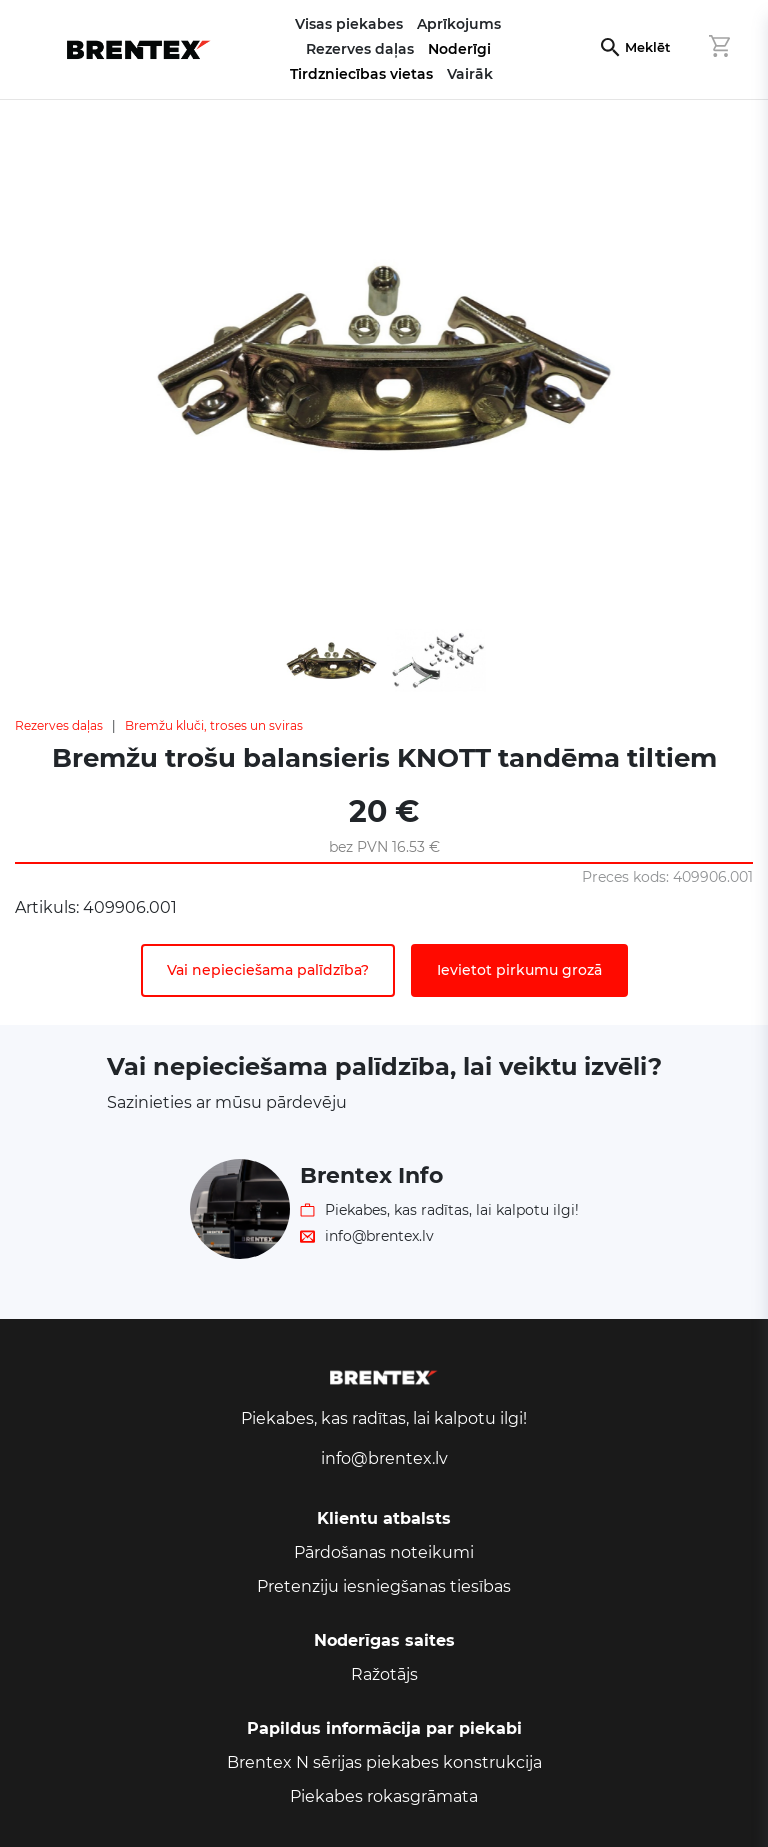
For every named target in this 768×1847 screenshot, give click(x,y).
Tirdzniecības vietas (361, 74)
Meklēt (647, 47)
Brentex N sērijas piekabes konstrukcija (384, 1762)
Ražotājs (384, 1674)
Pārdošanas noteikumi (384, 1552)
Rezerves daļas (59, 725)
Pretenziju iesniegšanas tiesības (384, 1586)
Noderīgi (459, 49)
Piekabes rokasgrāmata (384, 1796)
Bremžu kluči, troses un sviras (214, 725)
